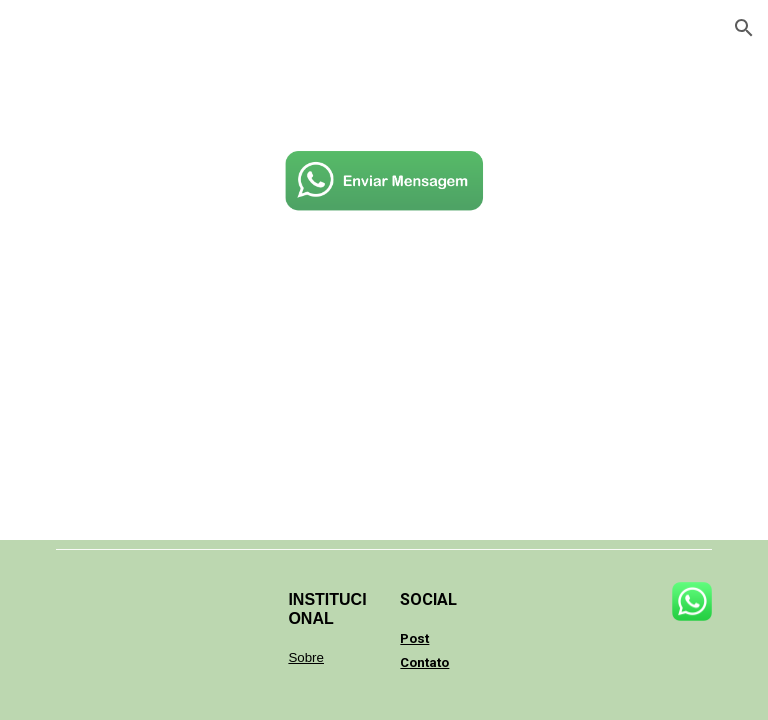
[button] (744, 28)
